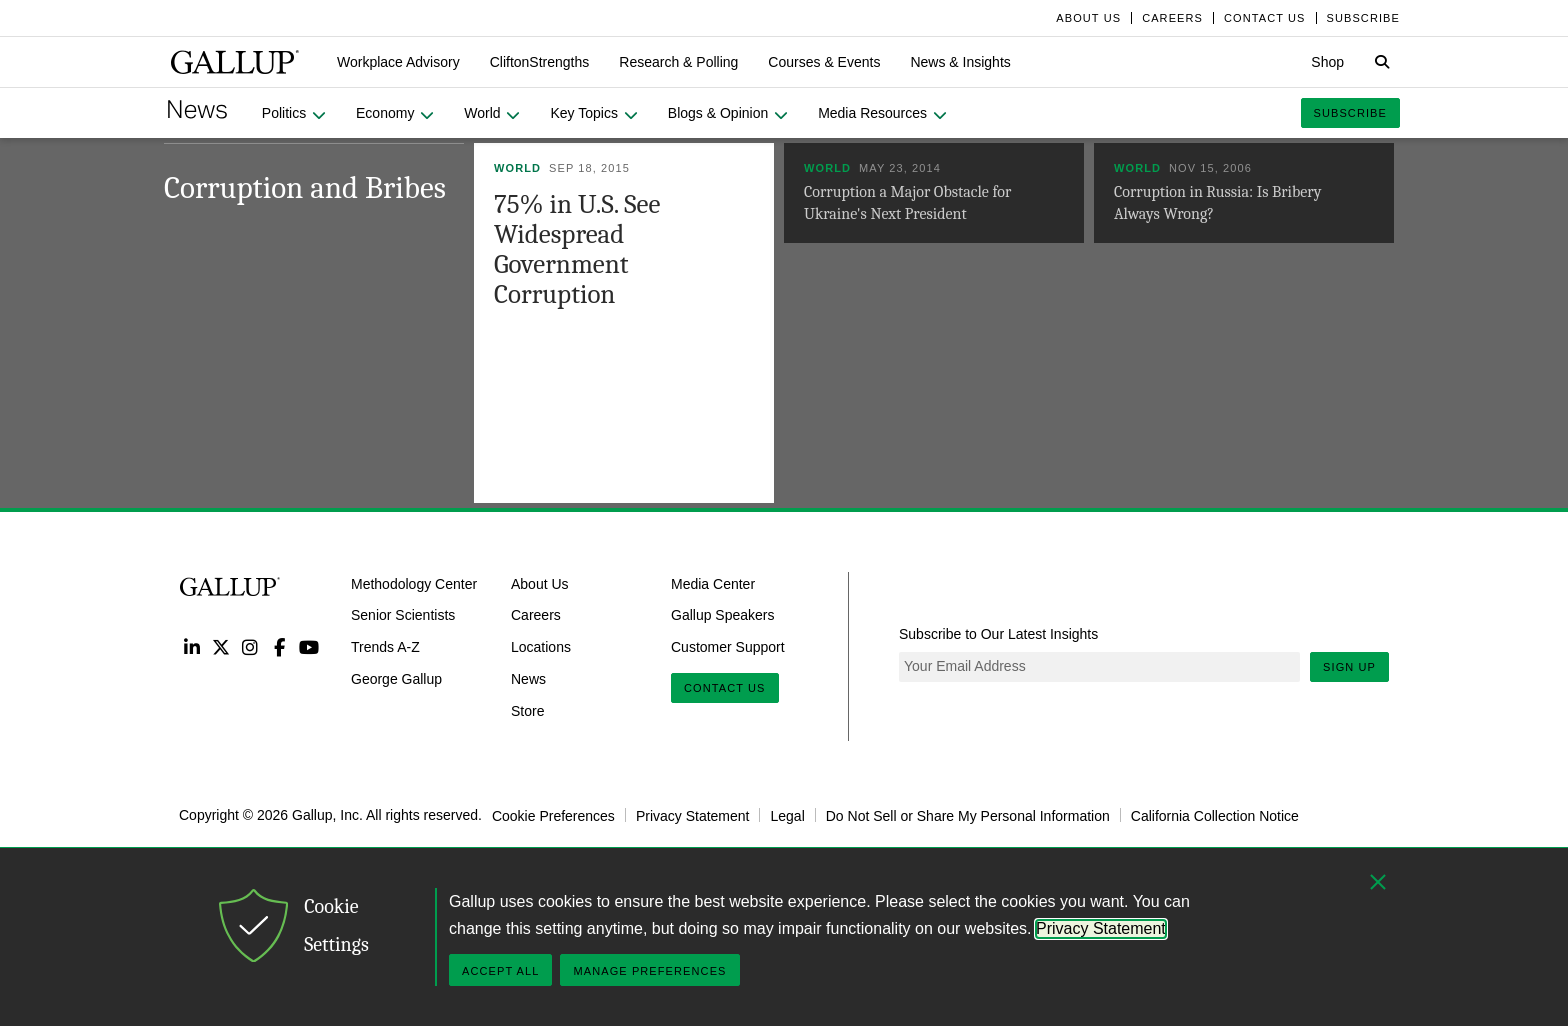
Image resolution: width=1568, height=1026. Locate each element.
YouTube (309, 646)
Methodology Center (414, 583)
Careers (536, 615)
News (528, 679)
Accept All (500, 971)
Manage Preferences (649, 971)
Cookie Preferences (553, 815)
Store (527, 711)
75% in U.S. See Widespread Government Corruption (577, 249)
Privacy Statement (693, 815)
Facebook (279, 646)
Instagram (250, 646)
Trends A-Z (385, 647)
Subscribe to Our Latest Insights (998, 634)
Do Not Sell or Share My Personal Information (968, 815)
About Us (540, 583)
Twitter (220, 646)
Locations (541, 647)
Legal (787, 815)
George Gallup (396, 679)
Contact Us (725, 688)
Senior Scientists (403, 615)
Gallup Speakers (723, 615)
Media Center (713, 583)
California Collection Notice (1215, 815)
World (517, 168)
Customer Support (728, 647)
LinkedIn (191, 646)
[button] (398, 62)
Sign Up (1349, 667)
